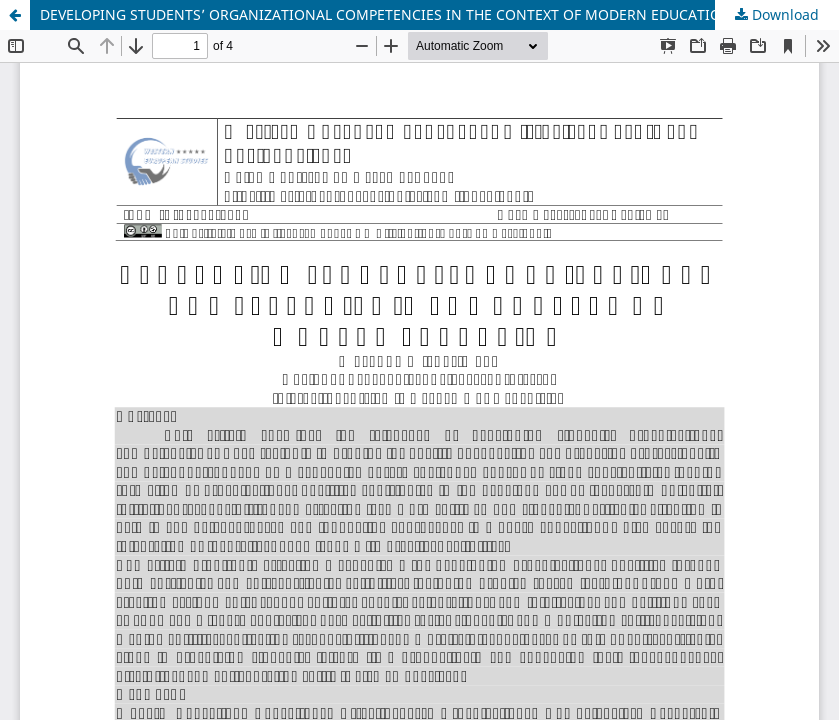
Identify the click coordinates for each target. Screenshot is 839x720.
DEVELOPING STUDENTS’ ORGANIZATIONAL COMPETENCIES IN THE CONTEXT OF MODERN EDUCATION (386, 14)
